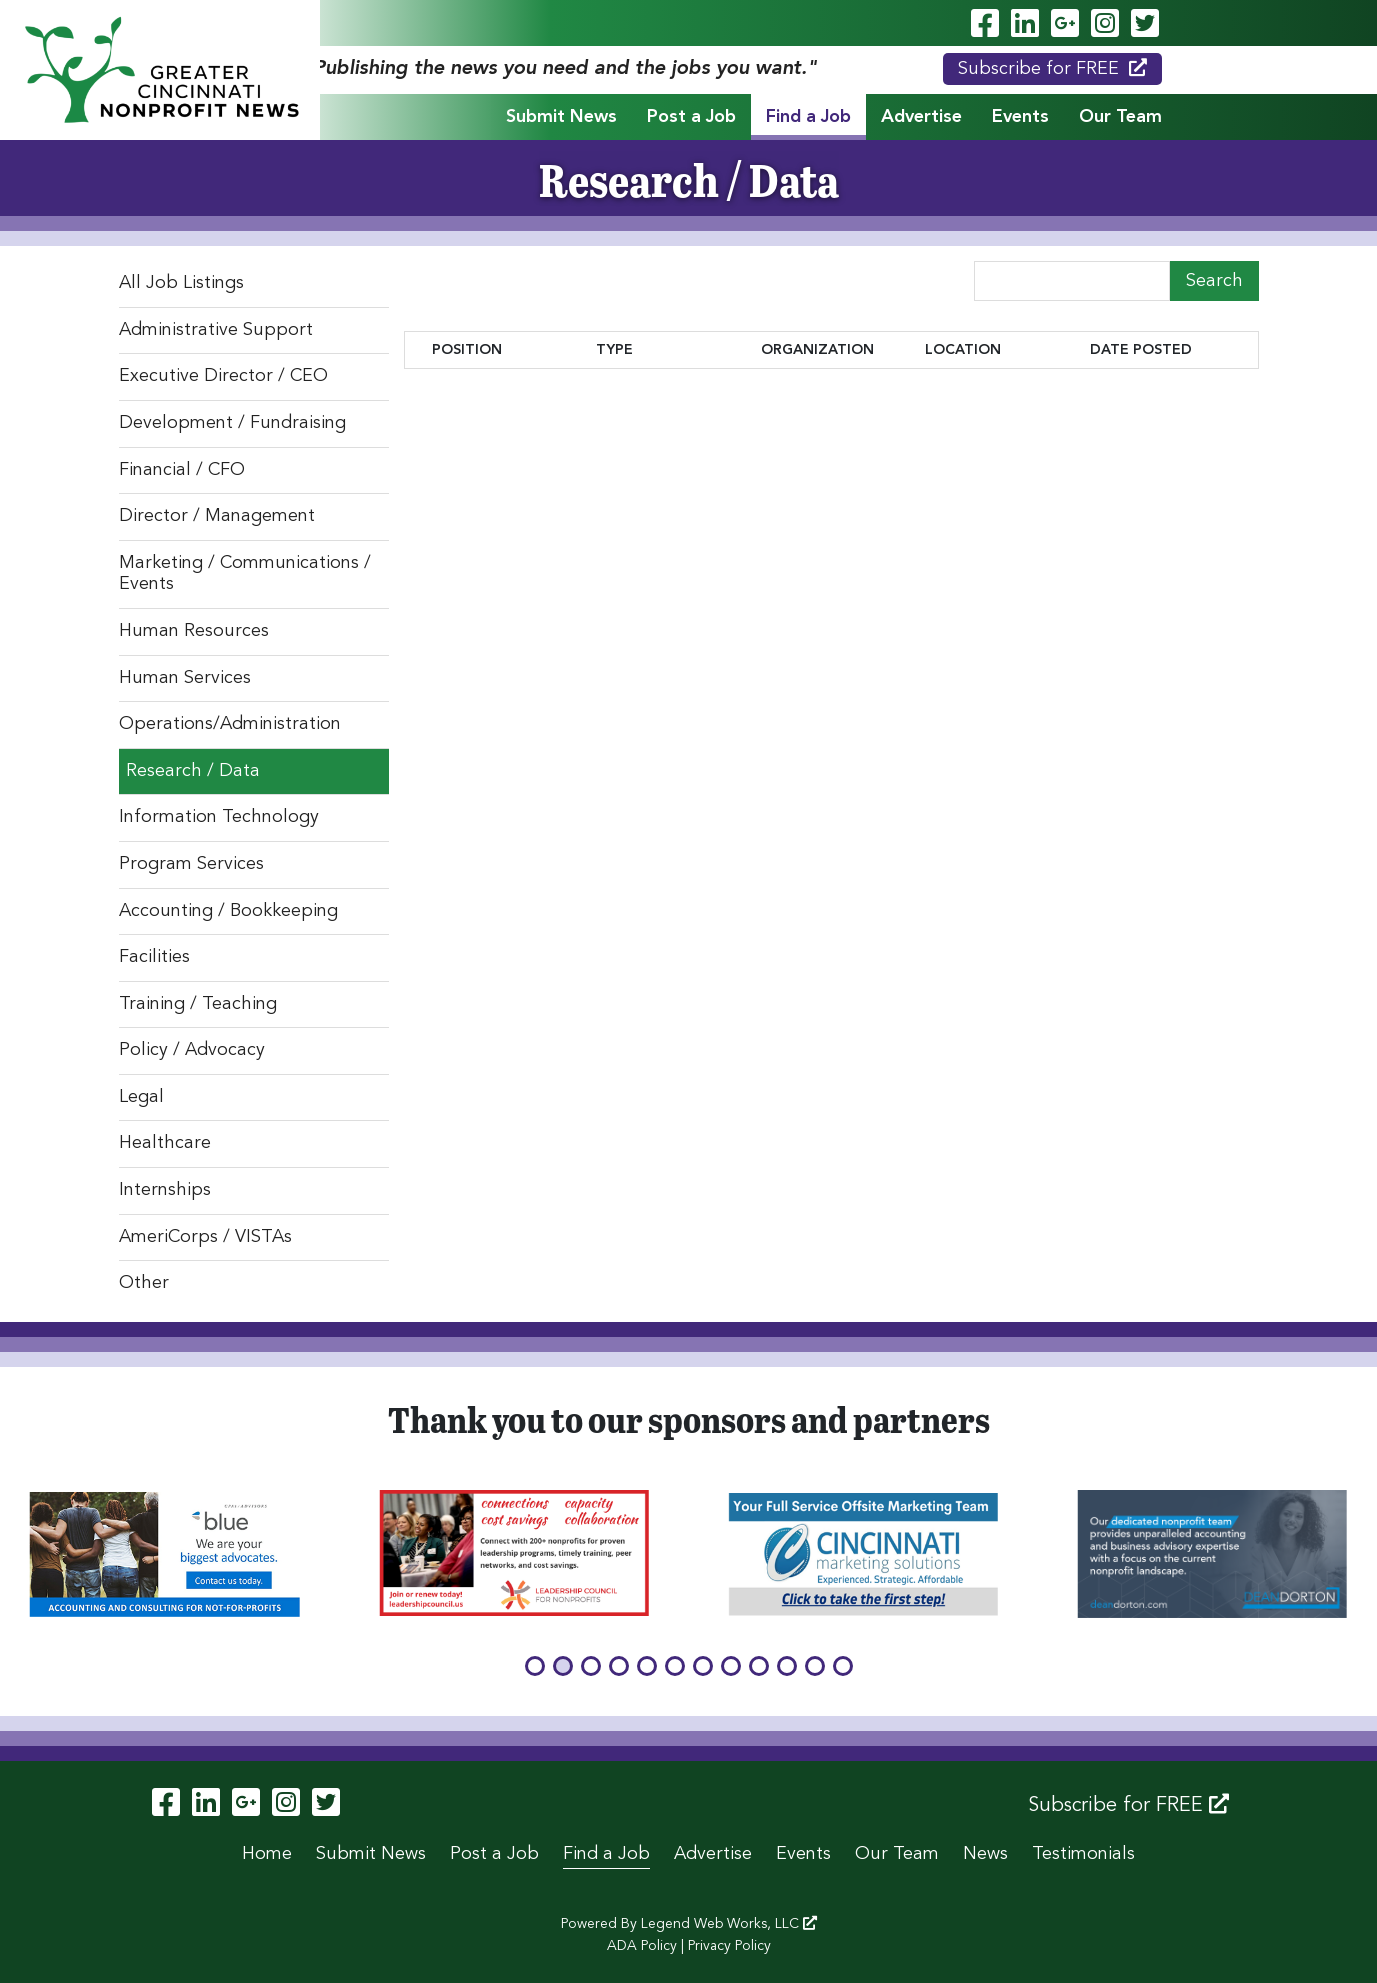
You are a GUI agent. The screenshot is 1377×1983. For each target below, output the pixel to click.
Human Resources (194, 631)
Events (1020, 117)
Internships (165, 1190)
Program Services (191, 864)
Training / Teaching (198, 1004)
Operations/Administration (230, 724)
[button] (535, 1666)
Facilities (154, 957)
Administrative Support (216, 330)
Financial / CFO (182, 470)
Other (144, 1283)
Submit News (561, 117)
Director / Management (217, 516)
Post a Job (691, 117)
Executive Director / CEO (223, 376)
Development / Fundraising (232, 423)
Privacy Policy (729, 1946)
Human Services (185, 678)
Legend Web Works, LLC (729, 1924)
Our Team (1120, 117)
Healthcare (165, 1143)
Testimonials (1083, 1854)
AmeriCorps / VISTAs (205, 1237)
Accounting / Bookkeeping (228, 911)
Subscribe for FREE (1052, 68)
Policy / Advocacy (192, 1050)
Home (267, 1854)
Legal (141, 1097)
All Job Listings (181, 283)
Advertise (921, 117)
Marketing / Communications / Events (245, 574)
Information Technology (219, 817)
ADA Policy (642, 1946)
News (985, 1854)
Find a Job (808, 117)
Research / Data (193, 771)
